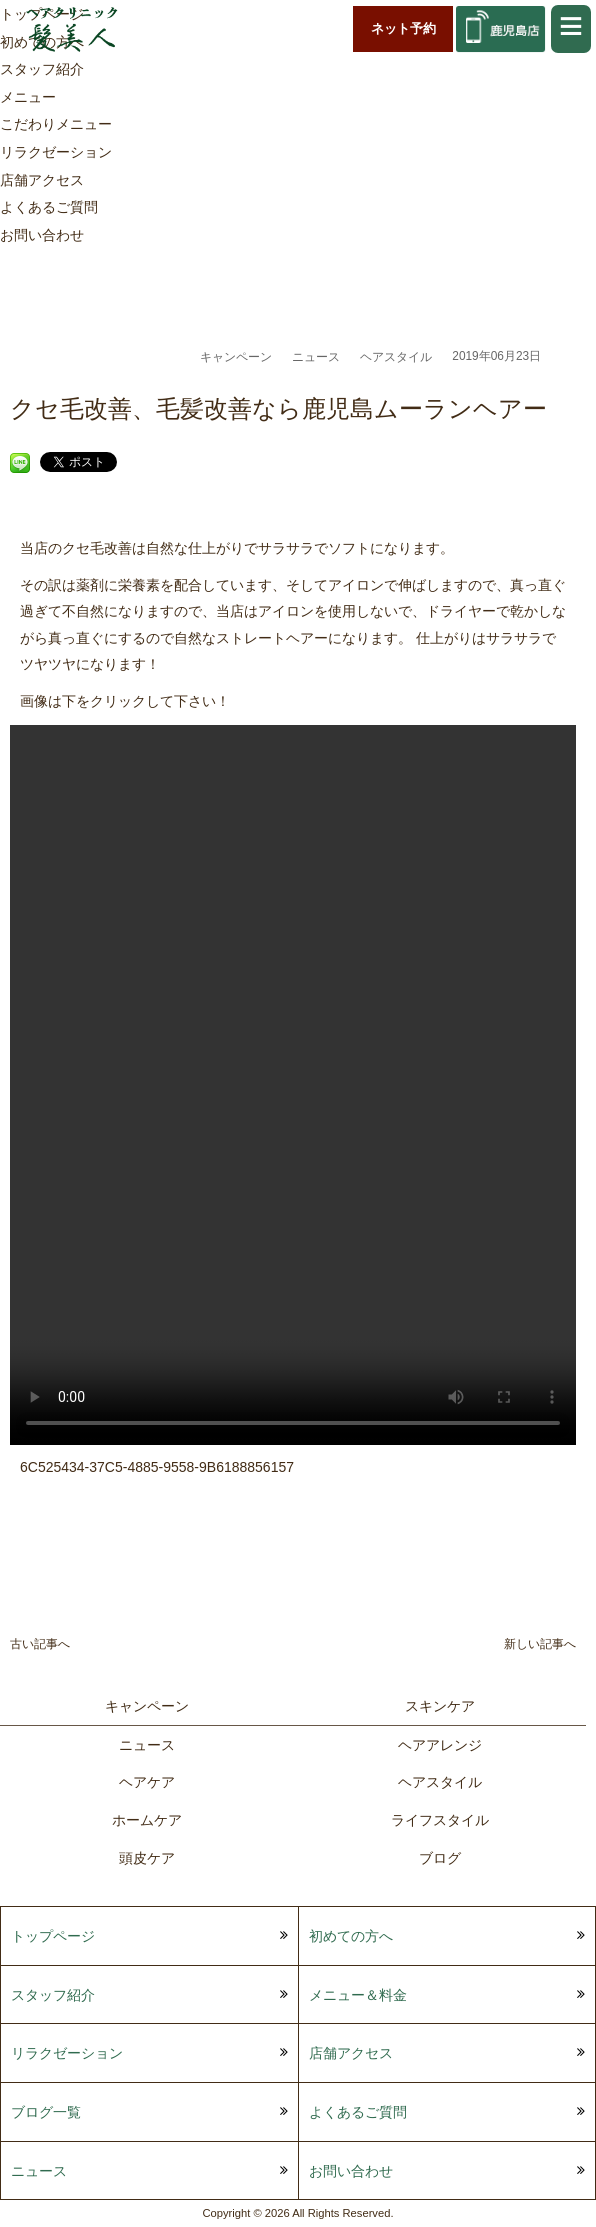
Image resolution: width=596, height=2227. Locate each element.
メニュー (28, 97)
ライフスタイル (440, 1820)
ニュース (316, 357)
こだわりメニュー (56, 124)
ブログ (440, 1858)
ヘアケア (147, 1782)
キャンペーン (236, 357)
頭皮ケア (147, 1858)
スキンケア (440, 1706)
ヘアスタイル (396, 357)
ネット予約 (403, 28)
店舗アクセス (42, 180)
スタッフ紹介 (42, 69)
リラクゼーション (56, 152)
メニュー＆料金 (358, 1995)
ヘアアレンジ (440, 1745)
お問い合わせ (42, 235)
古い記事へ (40, 1644)
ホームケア (147, 1820)
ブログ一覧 (46, 2112)
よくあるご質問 (49, 207)
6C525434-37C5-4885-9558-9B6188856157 (157, 1467)
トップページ (53, 1936)
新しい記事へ (540, 1644)
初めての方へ (351, 1936)
